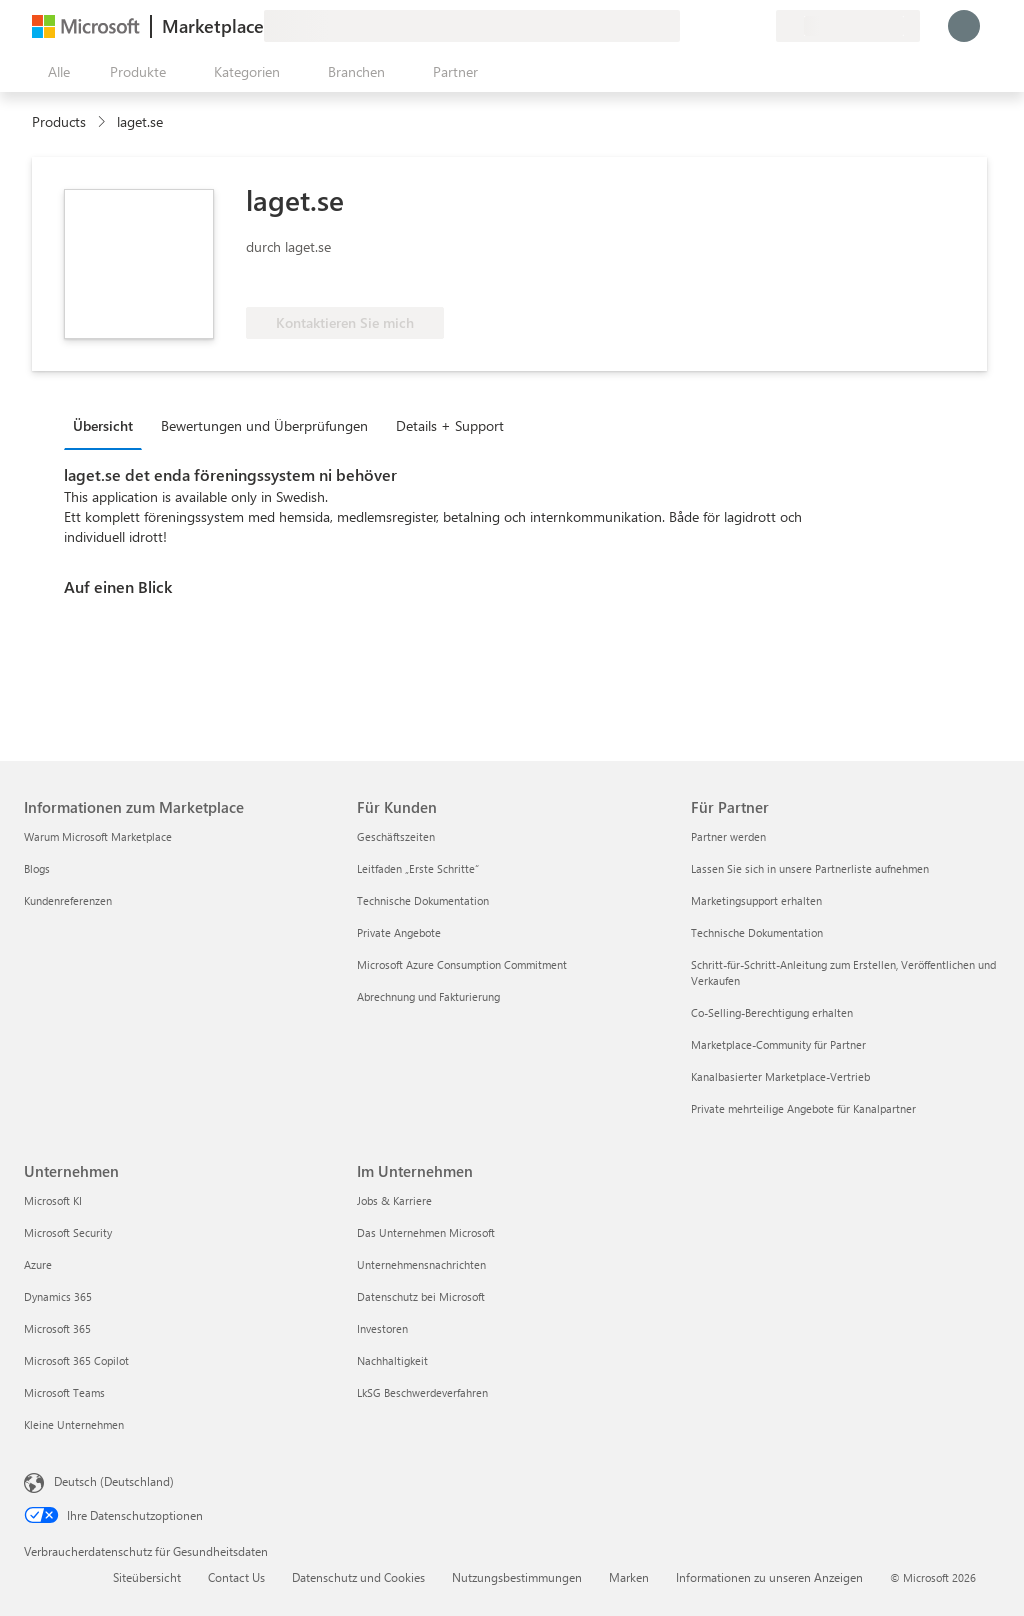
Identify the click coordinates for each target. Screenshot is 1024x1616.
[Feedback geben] (688, 26)
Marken (629, 1577)
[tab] (108, 425)
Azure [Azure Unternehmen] (38, 1264)
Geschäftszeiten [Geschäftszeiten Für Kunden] (396, 836)
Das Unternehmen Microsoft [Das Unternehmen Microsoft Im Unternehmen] (426, 1232)
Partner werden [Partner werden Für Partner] (728, 836)
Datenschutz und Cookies (358, 1577)
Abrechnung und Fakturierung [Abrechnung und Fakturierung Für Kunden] (428, 996)
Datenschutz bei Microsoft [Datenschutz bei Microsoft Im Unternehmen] (421, 1296)
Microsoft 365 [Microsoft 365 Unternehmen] (57, 1328)
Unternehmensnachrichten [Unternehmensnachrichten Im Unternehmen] (421, 1264)
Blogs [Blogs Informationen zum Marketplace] (37, 868)
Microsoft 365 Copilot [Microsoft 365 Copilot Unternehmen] (76, 1360)
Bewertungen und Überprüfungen (264, 425)
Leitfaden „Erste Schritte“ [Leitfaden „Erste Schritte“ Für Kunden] (418, 868)
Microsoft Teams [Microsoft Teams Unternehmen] (64, 1392)
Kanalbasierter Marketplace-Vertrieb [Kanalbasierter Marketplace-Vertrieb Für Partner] (780, 1076)
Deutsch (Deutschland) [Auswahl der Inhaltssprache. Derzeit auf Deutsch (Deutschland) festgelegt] (114, 1481)
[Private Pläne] (760, 26)
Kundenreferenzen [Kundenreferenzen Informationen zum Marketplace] (68, 900)
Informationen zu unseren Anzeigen (769, 1577)
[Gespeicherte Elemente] (736, 26)
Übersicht (103, 425)
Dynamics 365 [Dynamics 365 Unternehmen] (58, 1296)
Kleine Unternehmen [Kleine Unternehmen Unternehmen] (74, 1424)
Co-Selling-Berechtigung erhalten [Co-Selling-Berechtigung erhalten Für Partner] (772, 1012)
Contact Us (236, 1577)
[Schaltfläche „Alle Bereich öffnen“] (55, 72)
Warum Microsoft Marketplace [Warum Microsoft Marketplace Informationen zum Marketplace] (98, 836)
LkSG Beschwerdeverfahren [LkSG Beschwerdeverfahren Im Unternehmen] (422, 1392)
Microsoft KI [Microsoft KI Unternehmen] (53, 1200)
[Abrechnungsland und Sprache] (848, 26)
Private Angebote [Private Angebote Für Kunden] (399, 932)
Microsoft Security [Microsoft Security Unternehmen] (68, 1232)
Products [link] (59, 121)
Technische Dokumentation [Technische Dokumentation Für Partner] (757, 932)
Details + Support (450, 425)
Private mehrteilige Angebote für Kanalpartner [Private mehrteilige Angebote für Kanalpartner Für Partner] (803, 1108)
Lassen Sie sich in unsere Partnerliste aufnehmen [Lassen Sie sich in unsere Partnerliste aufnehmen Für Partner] (810, 868)
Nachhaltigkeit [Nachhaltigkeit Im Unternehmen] (392, 1360)
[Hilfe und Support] (712, 26)
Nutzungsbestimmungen (517, 1577)
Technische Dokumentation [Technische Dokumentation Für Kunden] (423, 900)
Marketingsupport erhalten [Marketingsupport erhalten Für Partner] (756, 900)
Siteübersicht (147, 1577)
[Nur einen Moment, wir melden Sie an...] (964, 26)
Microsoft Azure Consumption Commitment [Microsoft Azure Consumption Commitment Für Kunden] (462, 964)
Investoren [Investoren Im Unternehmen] (382, 1328)
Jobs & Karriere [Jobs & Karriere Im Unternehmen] (394, 1200)
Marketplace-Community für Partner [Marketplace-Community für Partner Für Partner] (778, 1044)
